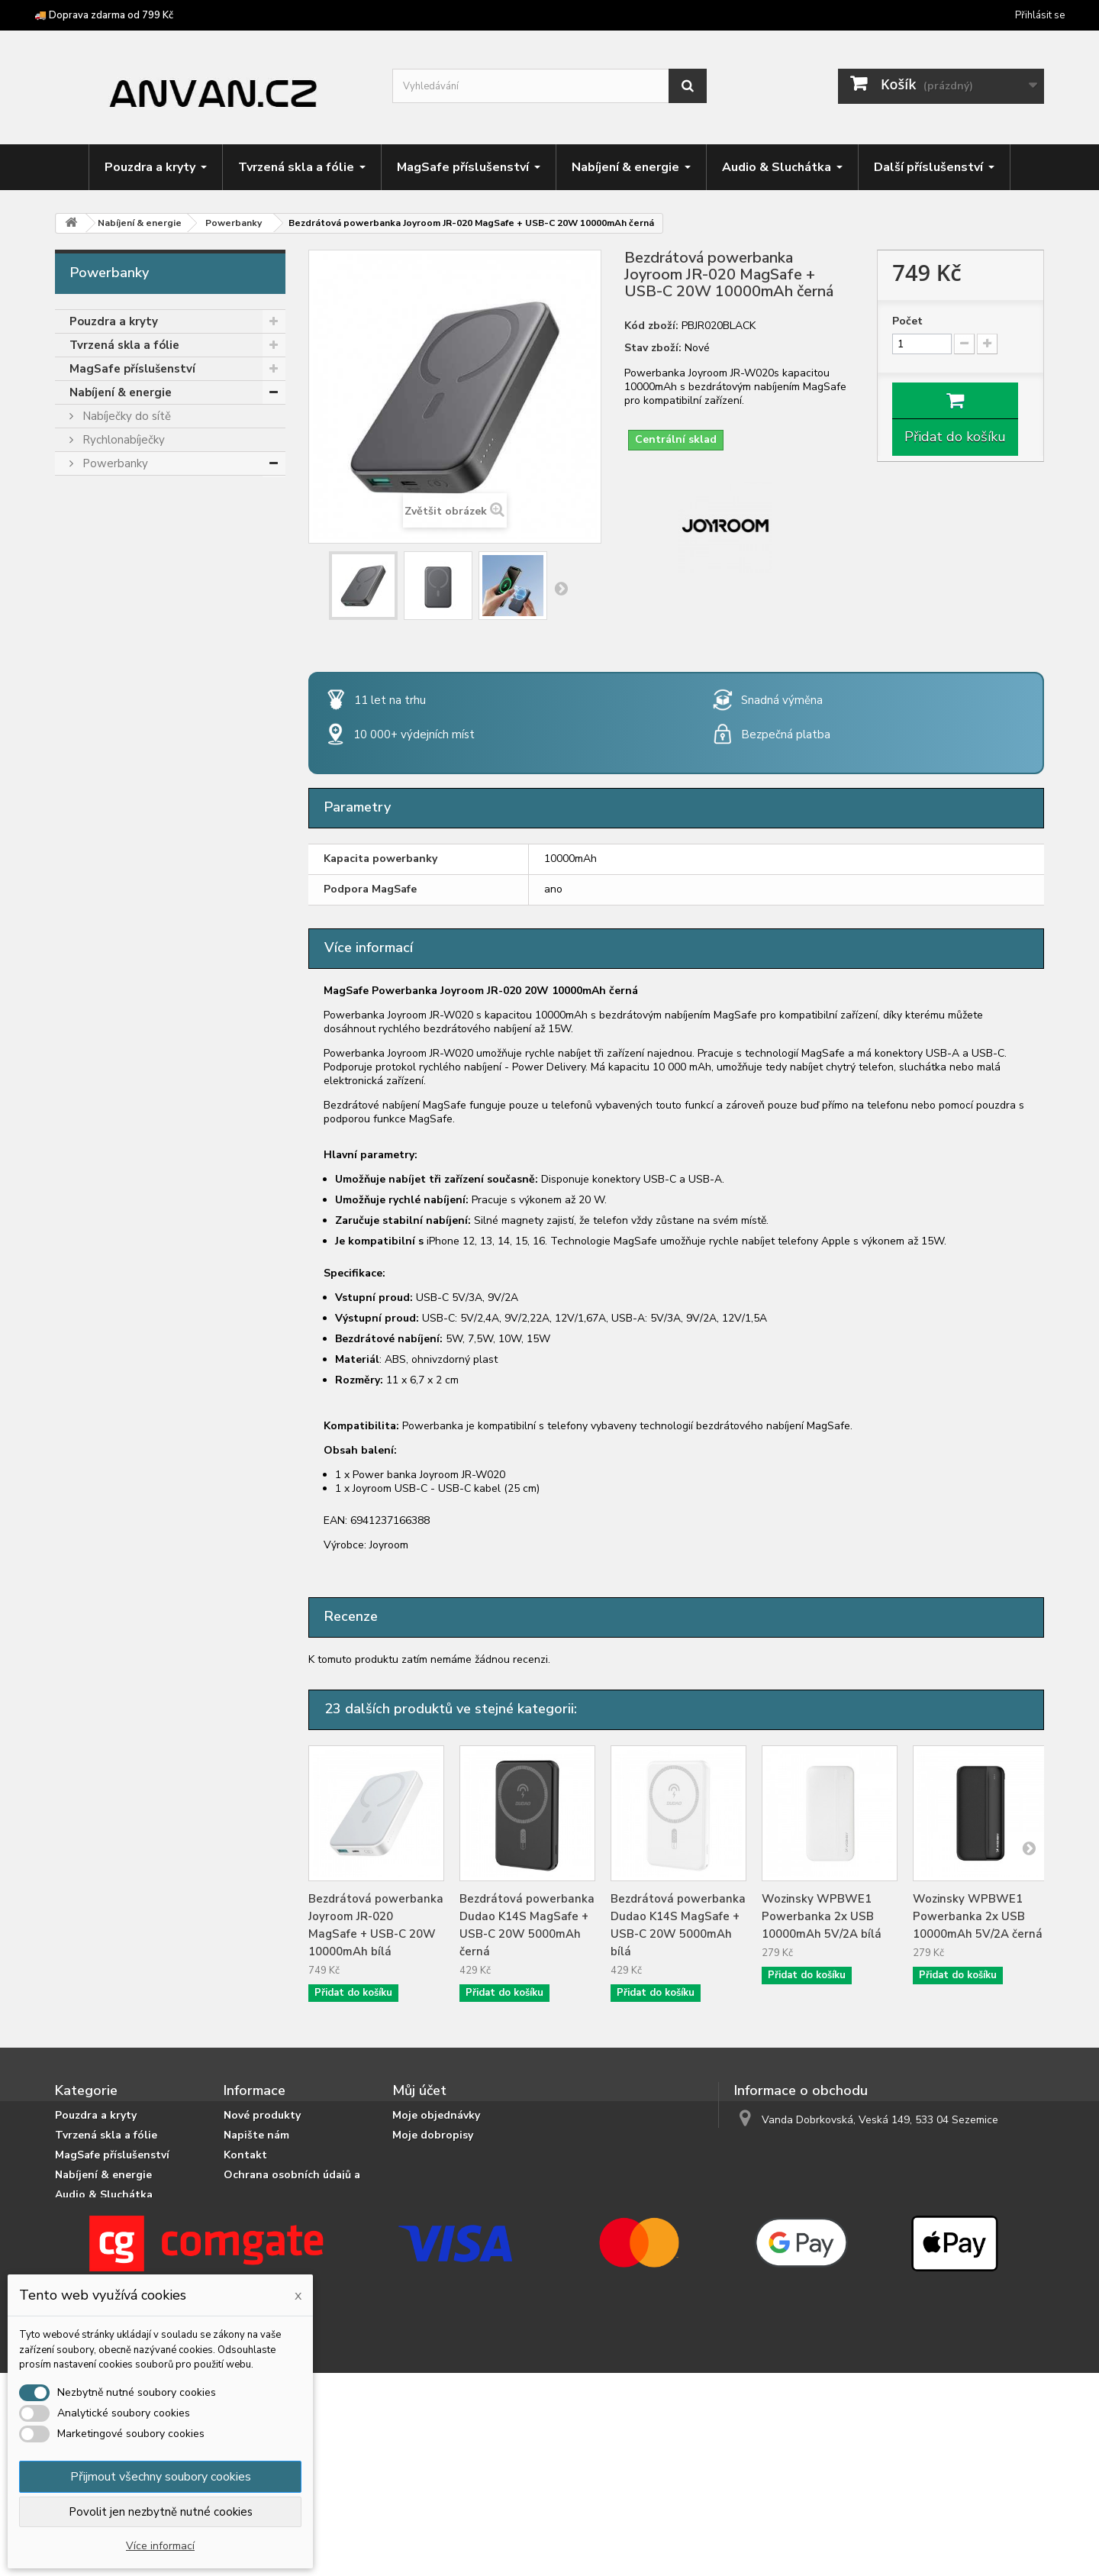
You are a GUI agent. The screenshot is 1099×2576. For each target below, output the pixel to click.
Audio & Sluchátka (121, 652)
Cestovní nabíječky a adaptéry (159, 629)
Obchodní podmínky (277, 2268)
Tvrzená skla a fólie (124, 345)
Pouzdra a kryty (113, 321)
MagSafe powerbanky (138, 510)
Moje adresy (423, 2155)
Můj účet (419, 2090)
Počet (907, 321)
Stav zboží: (653, 348)
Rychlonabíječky (122, 439)
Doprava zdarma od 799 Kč (293, 2248)
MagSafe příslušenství (132, 368)
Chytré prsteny (111, 794)
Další (561, 588)
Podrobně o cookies (276, 2208)
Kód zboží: (651, 326)
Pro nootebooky (123, 558)
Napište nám (256, 2135)
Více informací (160, 2546)
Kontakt (245, 2155)
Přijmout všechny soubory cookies (160, 2476)
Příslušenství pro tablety (139, 747)
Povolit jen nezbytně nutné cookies (161, 2512)
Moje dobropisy (432, 2135)
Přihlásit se (1040, 15)
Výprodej (94, 842)
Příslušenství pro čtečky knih (148, 771)
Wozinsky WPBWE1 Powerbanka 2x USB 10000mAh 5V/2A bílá (821, 1916)
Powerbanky (113, 463)
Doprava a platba (269, 2228)
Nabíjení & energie (120, 392)
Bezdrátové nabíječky (137, 605)
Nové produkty (262, 2115)
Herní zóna (99, 700)
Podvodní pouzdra (120, 818)
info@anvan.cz (833, 2148)
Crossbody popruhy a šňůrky (147, 723)
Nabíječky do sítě (125, 416)
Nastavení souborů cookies (462, 2214)
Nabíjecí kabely (119, 581)
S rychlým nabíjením (132, 534)
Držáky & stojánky (119, 676)
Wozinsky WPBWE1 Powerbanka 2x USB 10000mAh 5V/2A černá (978, 1916)
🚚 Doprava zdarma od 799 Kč (103, 15)
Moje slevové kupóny (446, 2194)
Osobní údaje (427, 2175)
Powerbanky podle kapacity (153, 487)
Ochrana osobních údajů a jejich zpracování (292, 2182)
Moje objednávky (436, 2115)
